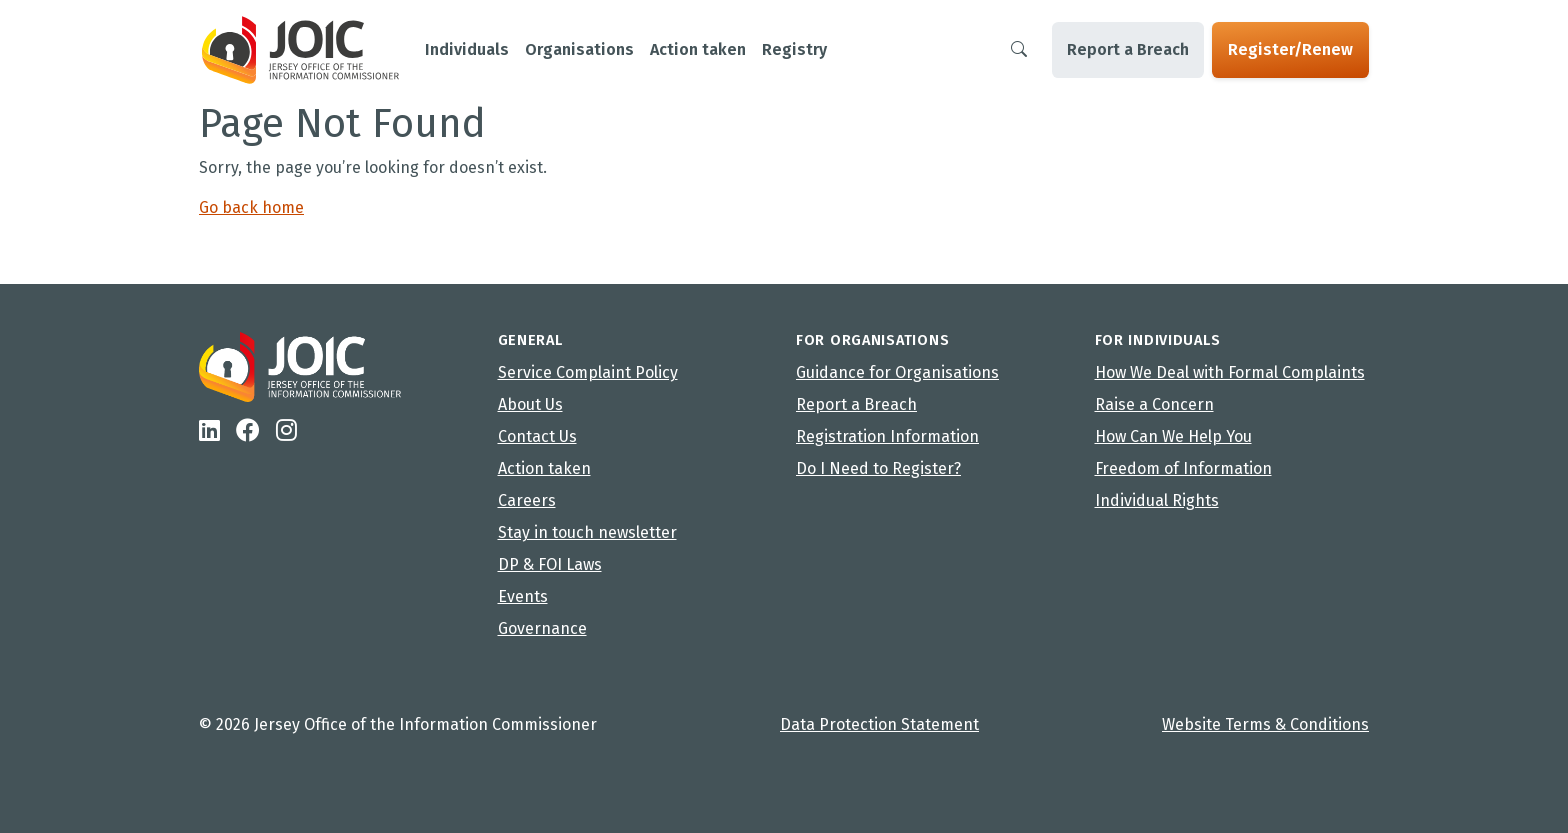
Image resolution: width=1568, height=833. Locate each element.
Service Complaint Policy (588, 372)
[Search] (1019, 50)
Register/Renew (1290, 49)
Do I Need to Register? (878, 468)
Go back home (251, 207)
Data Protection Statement (879, 724)
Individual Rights (1157, 500)
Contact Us (537, 436)
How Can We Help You (1173, 436)
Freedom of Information (1183, 468)
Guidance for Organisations (897, 372)
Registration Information (887, 436)
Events (523, 596)
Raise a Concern (1154, 404)
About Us (530, 404)
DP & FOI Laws (550, 564)
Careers (527, 500)
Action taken (544, 468)
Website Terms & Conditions (1265, 724)
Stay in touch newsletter (587, 532)
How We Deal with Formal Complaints (1230, 372)
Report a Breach (1128, 49)
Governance (542, 628)
